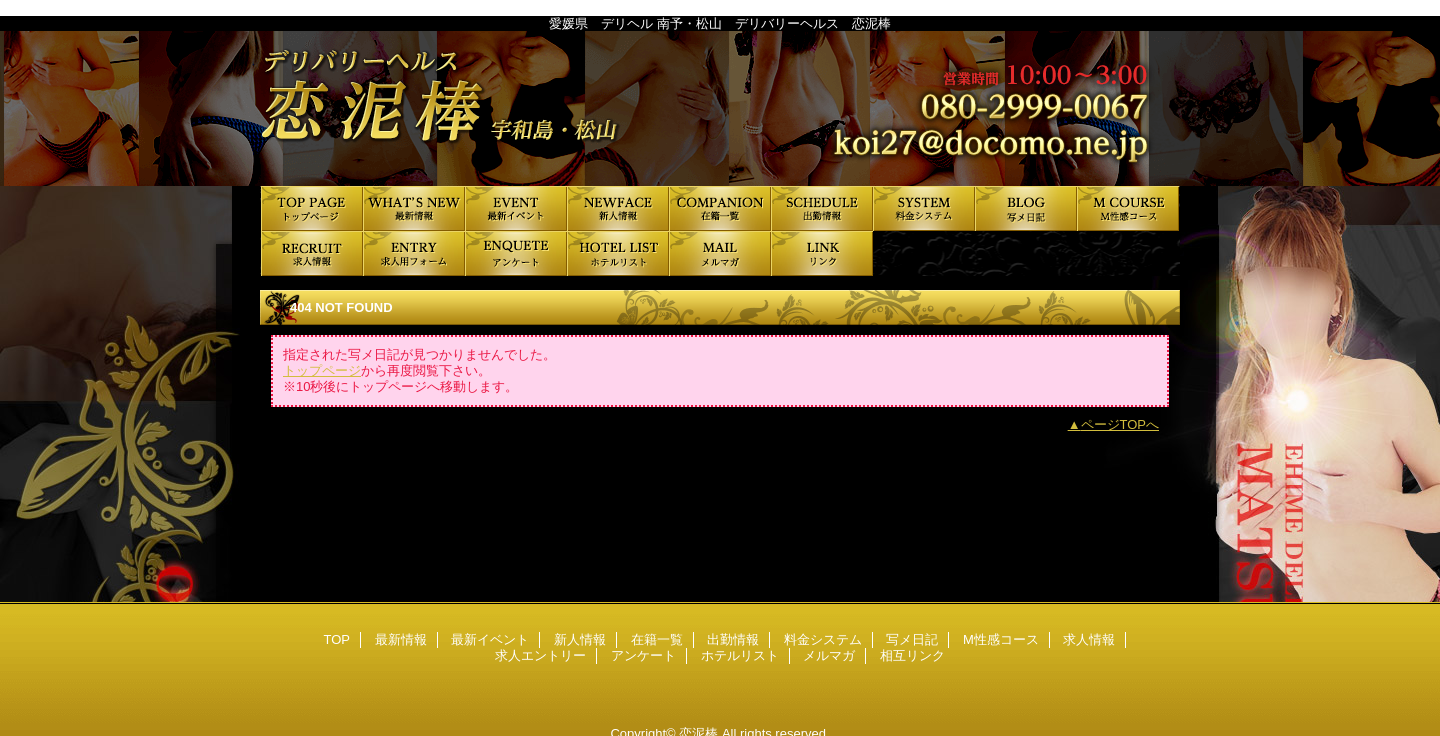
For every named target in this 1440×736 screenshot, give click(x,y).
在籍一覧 (720, 208)
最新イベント (516, 208)
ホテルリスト (618, 253)
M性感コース (1128, 208)
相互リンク (822, 253)
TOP (312, 208)
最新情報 (414, 208)
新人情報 (618, 208)
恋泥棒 (720, 108)
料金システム (924, 208)
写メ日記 (1026, 208)
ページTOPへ (1120, 424)
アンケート (516, 253)
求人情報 (312, 253)
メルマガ (720, 253)
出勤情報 (822, 208)
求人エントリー (414, 253)
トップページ (322, 370)
